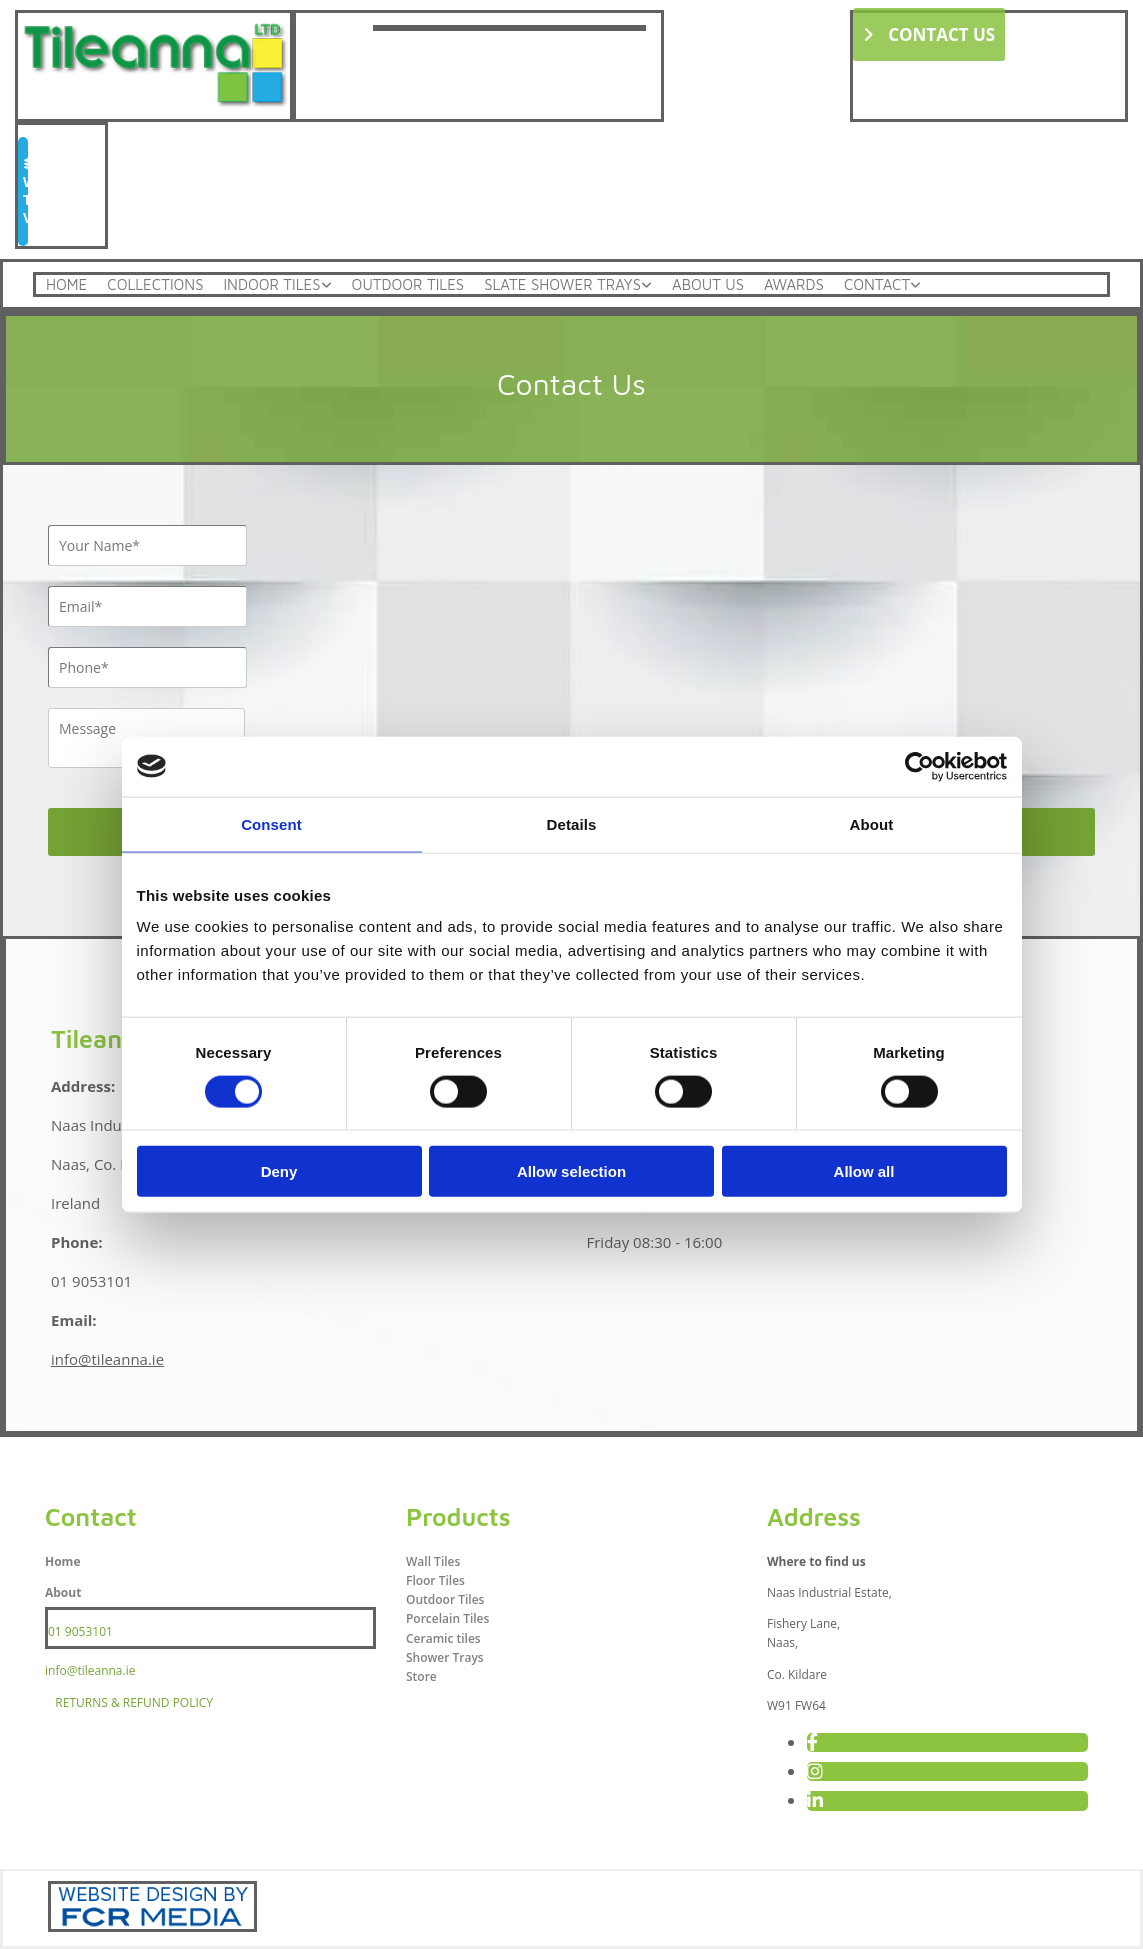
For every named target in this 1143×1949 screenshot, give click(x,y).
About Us (708, 284)
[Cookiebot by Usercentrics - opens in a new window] (919, 766)
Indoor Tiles (271, 284)
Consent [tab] (271, 823)
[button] (929, 34)
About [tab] (872, 823)
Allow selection (571, 1171)
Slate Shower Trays (562, 284)
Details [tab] (572, 823)
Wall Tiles (433, 1561)
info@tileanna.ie (107, 1359)
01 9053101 (80, 1631)
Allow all (864, 1171)
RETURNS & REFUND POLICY (134, 1702)
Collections (155, 284)
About (63, 1592)
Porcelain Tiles (447, 1618)
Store (421, 1676)
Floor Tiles (435, 1580)
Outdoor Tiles (408, 284)
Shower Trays (445, 1657)
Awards (794, 284)
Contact (877, 284)
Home (66, 284)
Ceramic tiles (443, 1638)
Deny (279, 1171)
